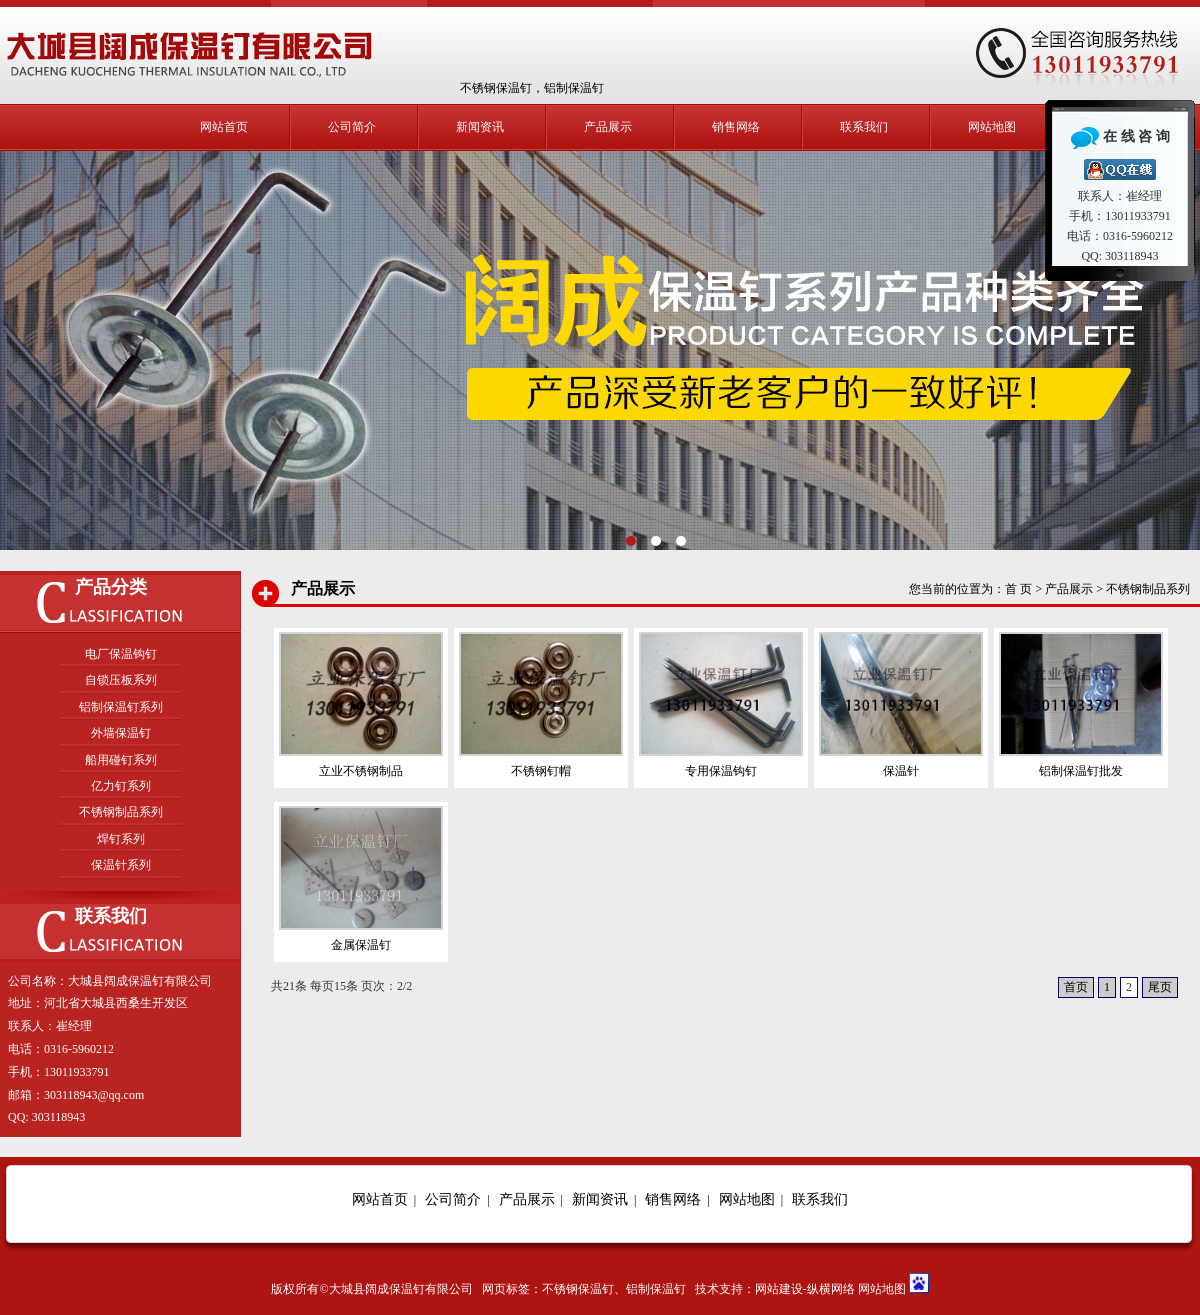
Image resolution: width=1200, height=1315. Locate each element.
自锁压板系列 (121, 680)
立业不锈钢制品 (361, 771)
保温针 (901, 771)
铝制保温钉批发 (1081, 771)
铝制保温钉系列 (121, 707)
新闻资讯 (480, 127)
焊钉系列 (121, 839)
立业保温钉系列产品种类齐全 (600, 351)
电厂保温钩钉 (121, 654)
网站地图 (992, 127)
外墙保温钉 (121, 733)
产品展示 (608, 127)
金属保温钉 (361, 945)
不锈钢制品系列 (121, 812)
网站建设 (779, 1289)
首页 (1076, 987)
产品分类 (111, 587)
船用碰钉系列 (121, 760)
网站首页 (224, 127)
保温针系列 (121, 865)
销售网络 (736, 127)
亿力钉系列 (121, 786)
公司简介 (352, 127)
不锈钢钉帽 (541, 771)
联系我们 (864, 127)
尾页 (1160, 987)
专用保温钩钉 (721, 771)
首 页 (1018, 589)
